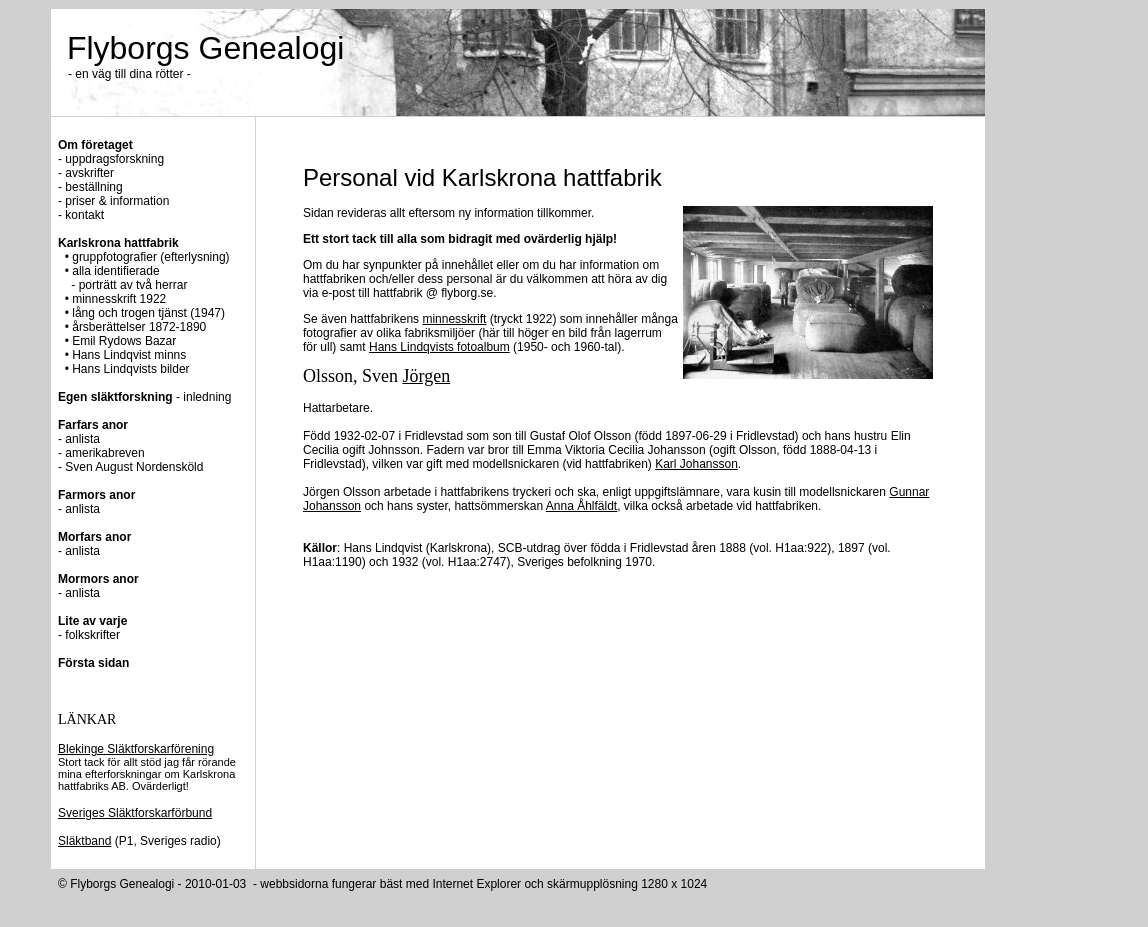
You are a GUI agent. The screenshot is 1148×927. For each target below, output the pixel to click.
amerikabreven (104, 453)
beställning (93, 187)
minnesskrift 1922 (119, 299)
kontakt (84, 215)
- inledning (144, 397)
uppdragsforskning (114, 159)
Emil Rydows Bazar (124, 341)
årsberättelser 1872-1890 (139, 327)
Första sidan (93, 663)
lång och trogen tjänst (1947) (147, 313)
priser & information (117, 201)
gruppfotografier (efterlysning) (150, 257)
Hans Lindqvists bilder (130, 369)
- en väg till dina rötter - (129, 74)
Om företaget (95, 145)
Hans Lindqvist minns (129, 355)
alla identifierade (115, 271)
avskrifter (89, 173)
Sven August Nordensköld (134, 467)
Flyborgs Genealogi (205, 48)
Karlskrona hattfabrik (118, 243)
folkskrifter (92, 635)
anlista (82, 439)
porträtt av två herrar (133, 285)
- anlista (79, 509)
